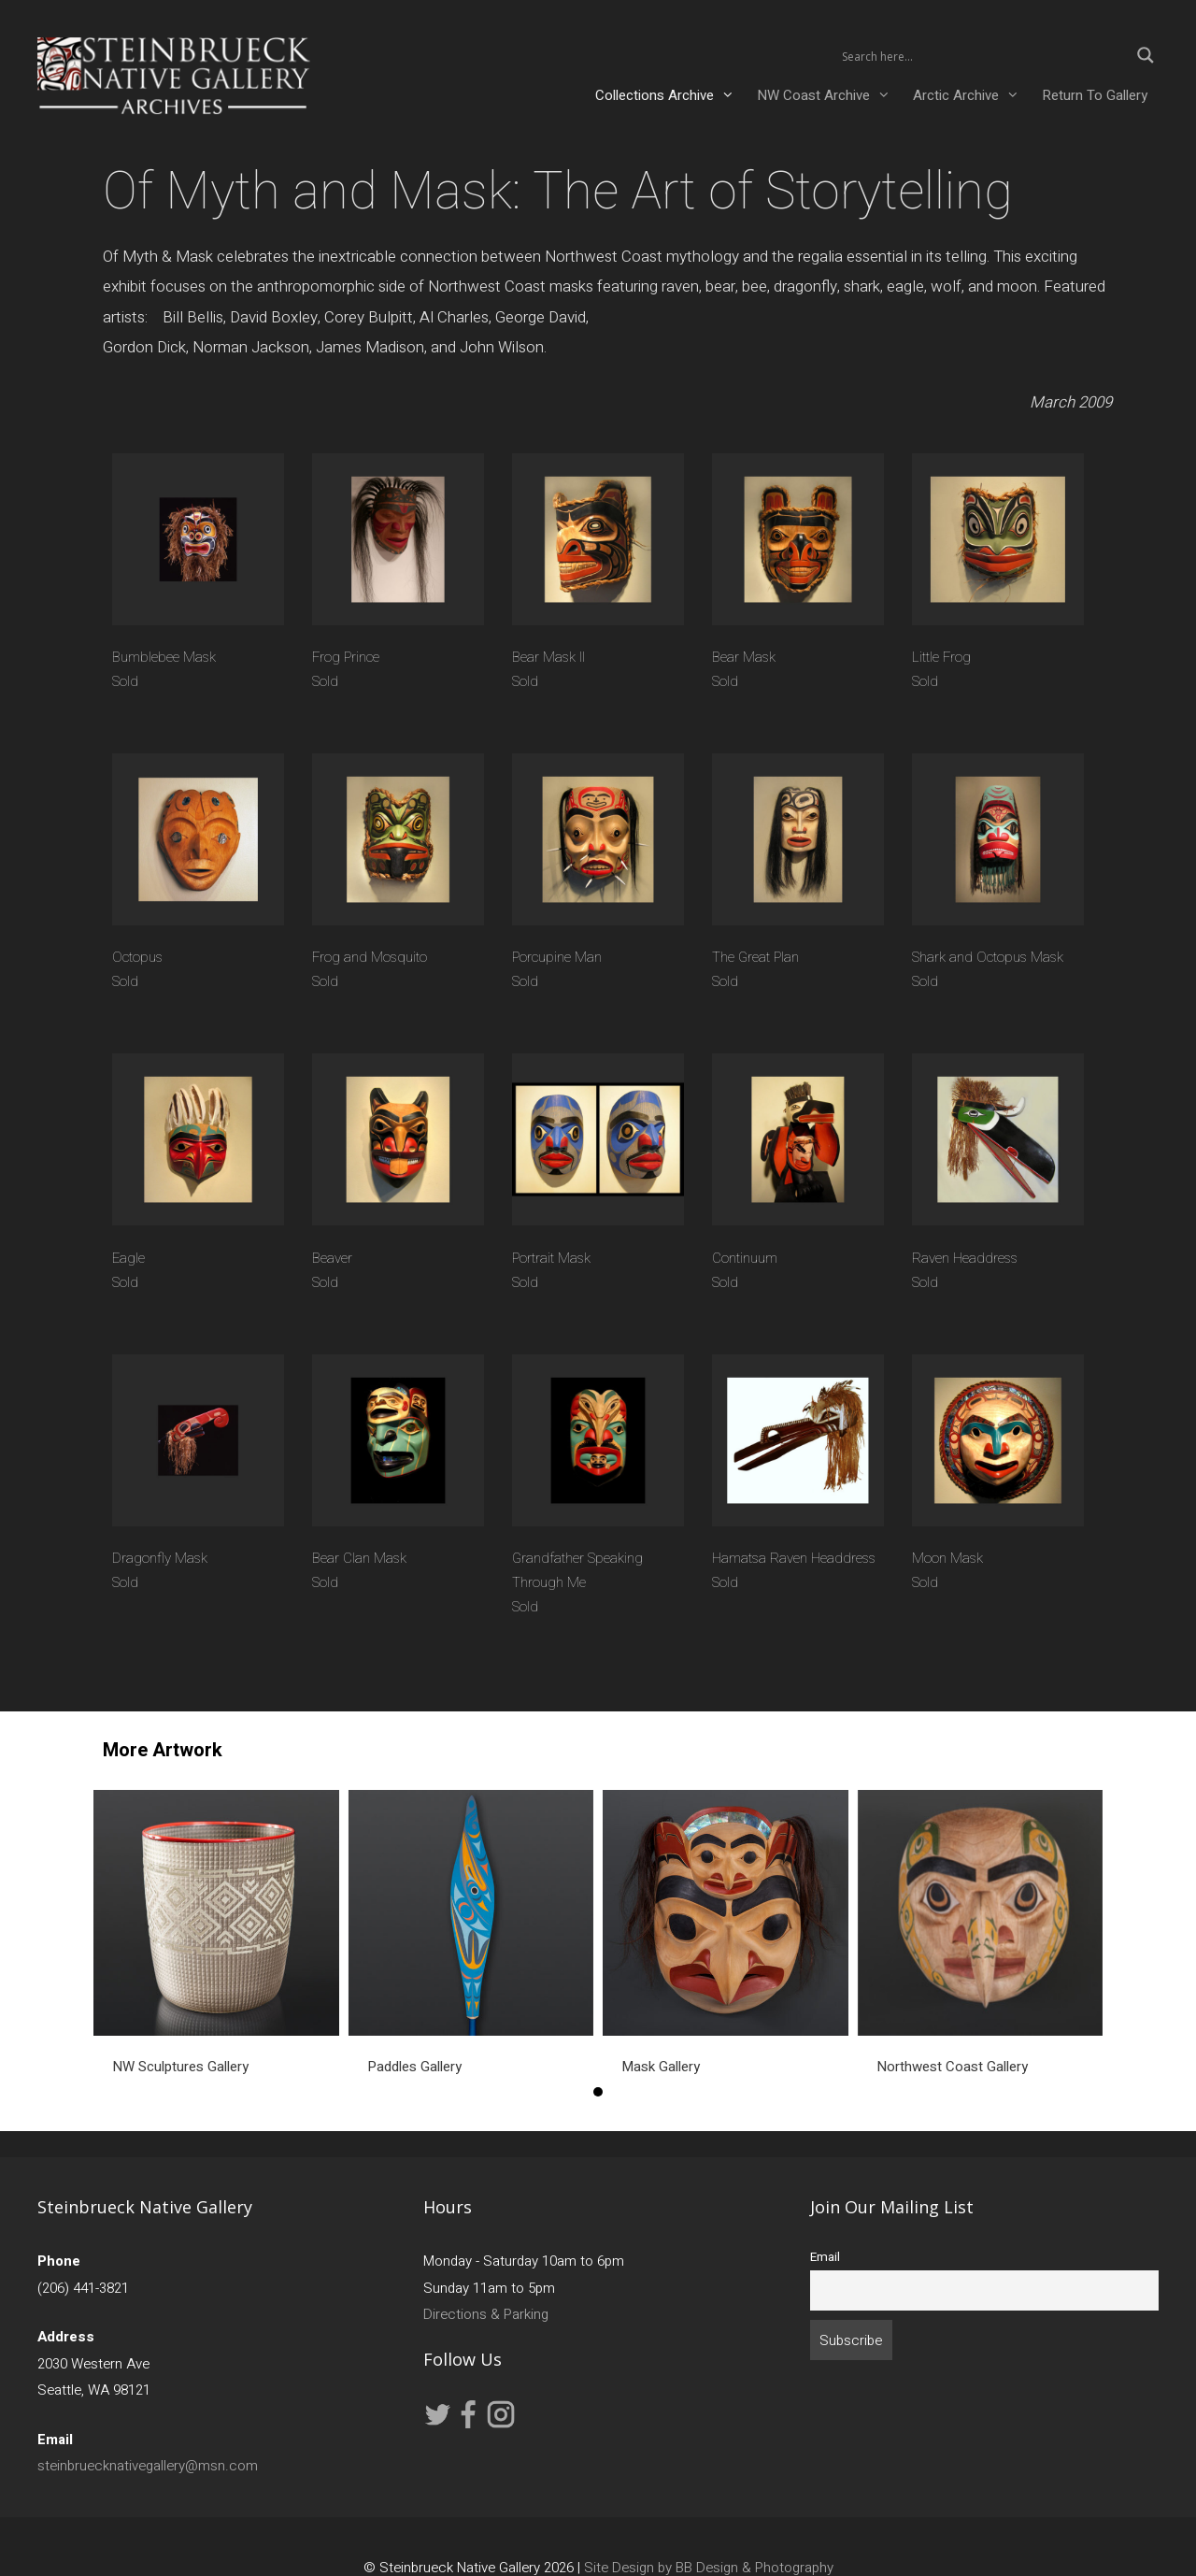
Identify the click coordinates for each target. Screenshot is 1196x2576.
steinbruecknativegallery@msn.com (147, 2465)
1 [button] (598, 2092)
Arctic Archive (972, 95)
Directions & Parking (485, 2314)
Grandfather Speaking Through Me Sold (577, 1582)
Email (825, 2257)
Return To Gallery (1094, 95)
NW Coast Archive (829, 95)
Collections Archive (670, 95)
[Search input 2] (983, 55)
